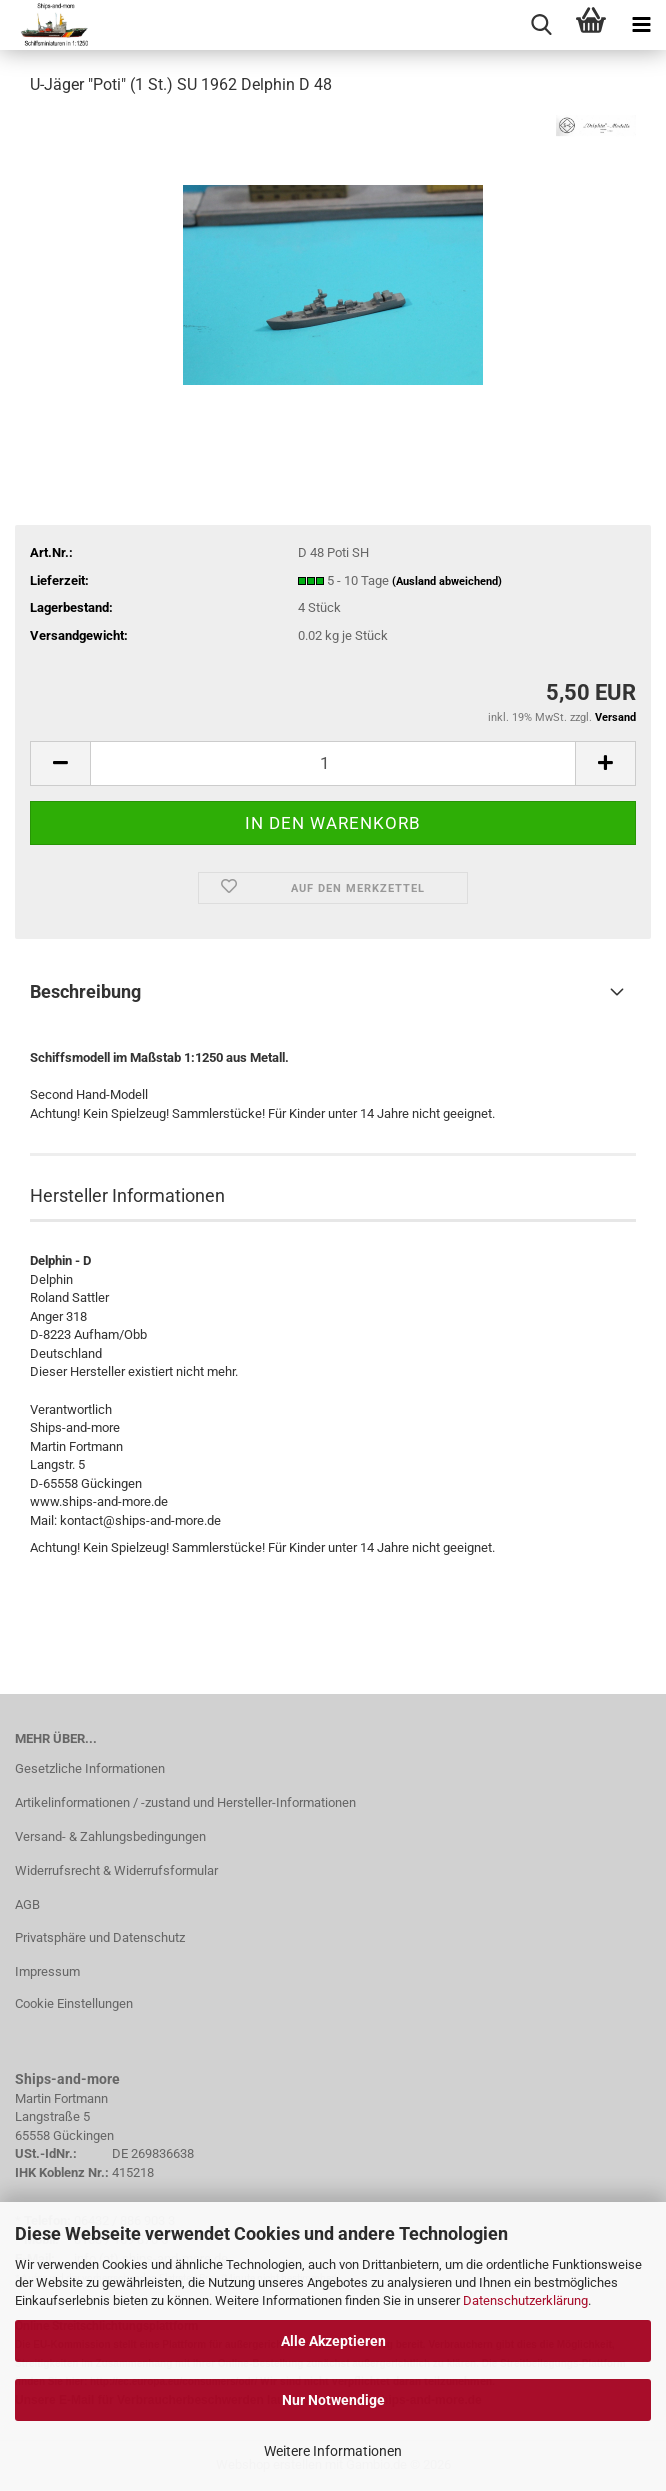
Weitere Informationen (333, 2451)
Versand (615, 717)
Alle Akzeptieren (333, 2341)
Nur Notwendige (333, 2400)
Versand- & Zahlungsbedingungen (110, 1836)
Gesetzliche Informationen (90, 1768)
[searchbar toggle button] (541, 25)
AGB (27, 1904)
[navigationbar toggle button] (641, 25)
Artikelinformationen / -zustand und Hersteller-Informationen (185, 1802)
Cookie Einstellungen (74, 2003)
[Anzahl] (333, 763)
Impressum (47, 1971)
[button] (60, 763)
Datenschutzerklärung (525, 2300)
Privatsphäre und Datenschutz (100, 1937)
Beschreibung (85, 991)
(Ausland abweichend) (447, 581)
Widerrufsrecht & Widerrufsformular (116, 1870)
